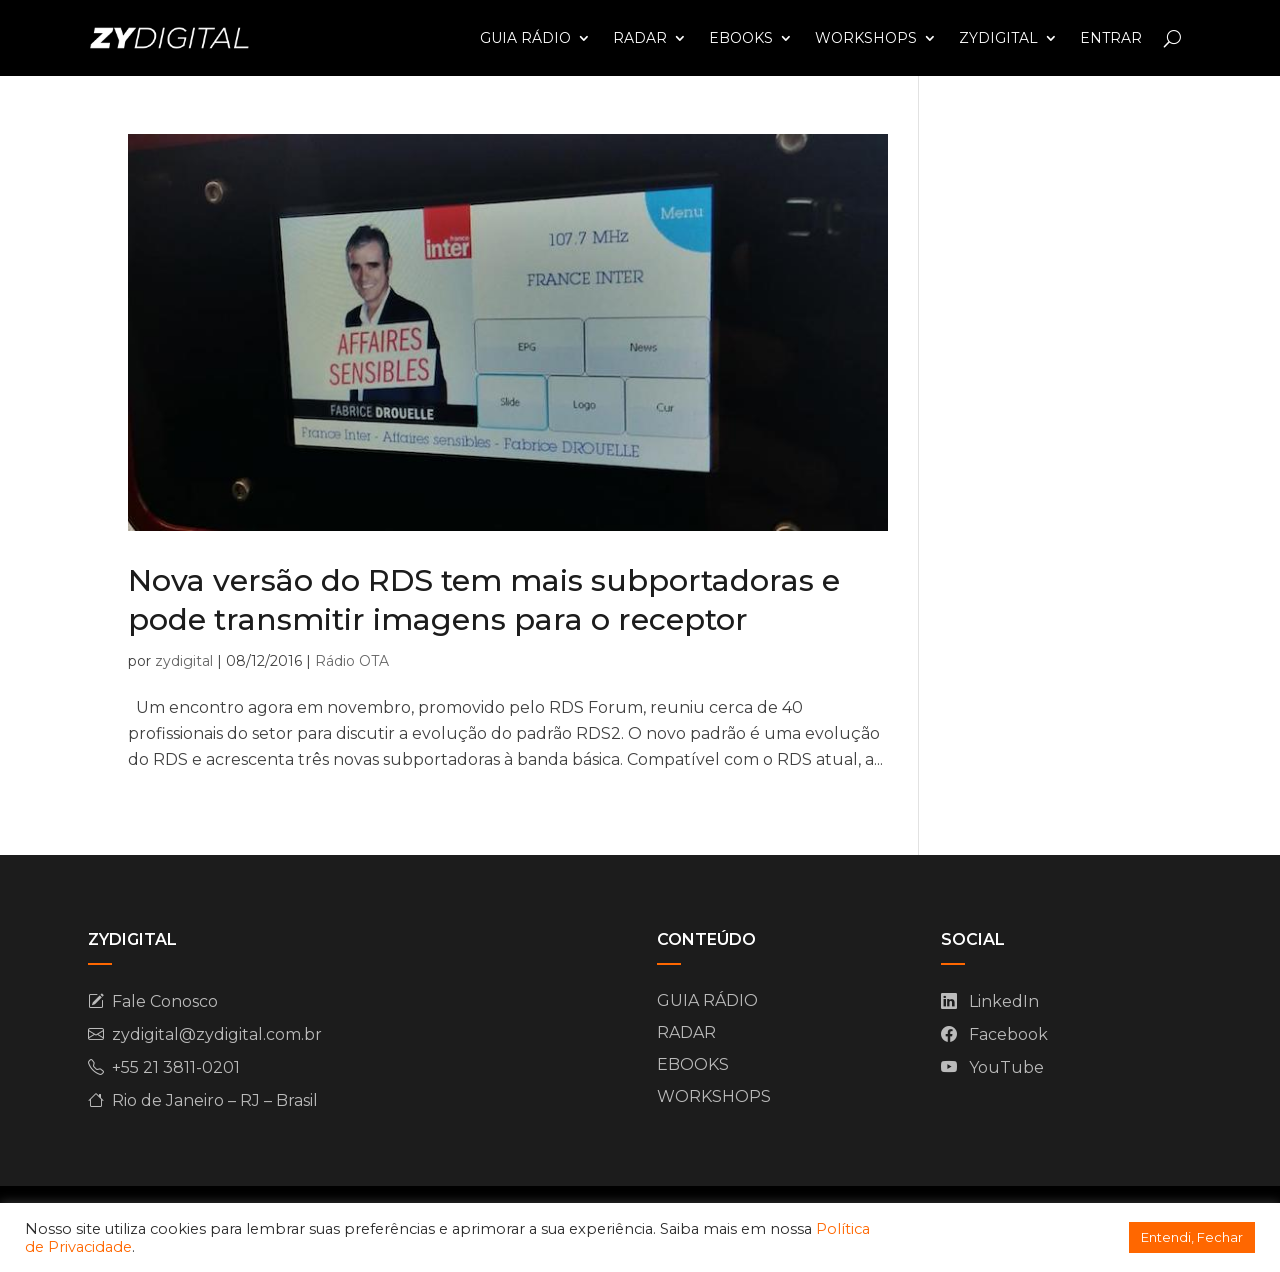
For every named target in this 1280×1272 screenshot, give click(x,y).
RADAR (640, 38)
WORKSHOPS (866, 38)
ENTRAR (1111, 38)
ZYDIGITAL (998, 38)
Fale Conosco (165, 1001)
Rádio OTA (352, 661)
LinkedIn (1004, 1001)
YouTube (1006, 1067)
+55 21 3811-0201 (176, 1067)
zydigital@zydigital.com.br (217, 1034)
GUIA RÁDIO (525, 38)
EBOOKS (741, 38)
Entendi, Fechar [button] (1192, 1237)
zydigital (184, 661)
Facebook (1008, 1034)
